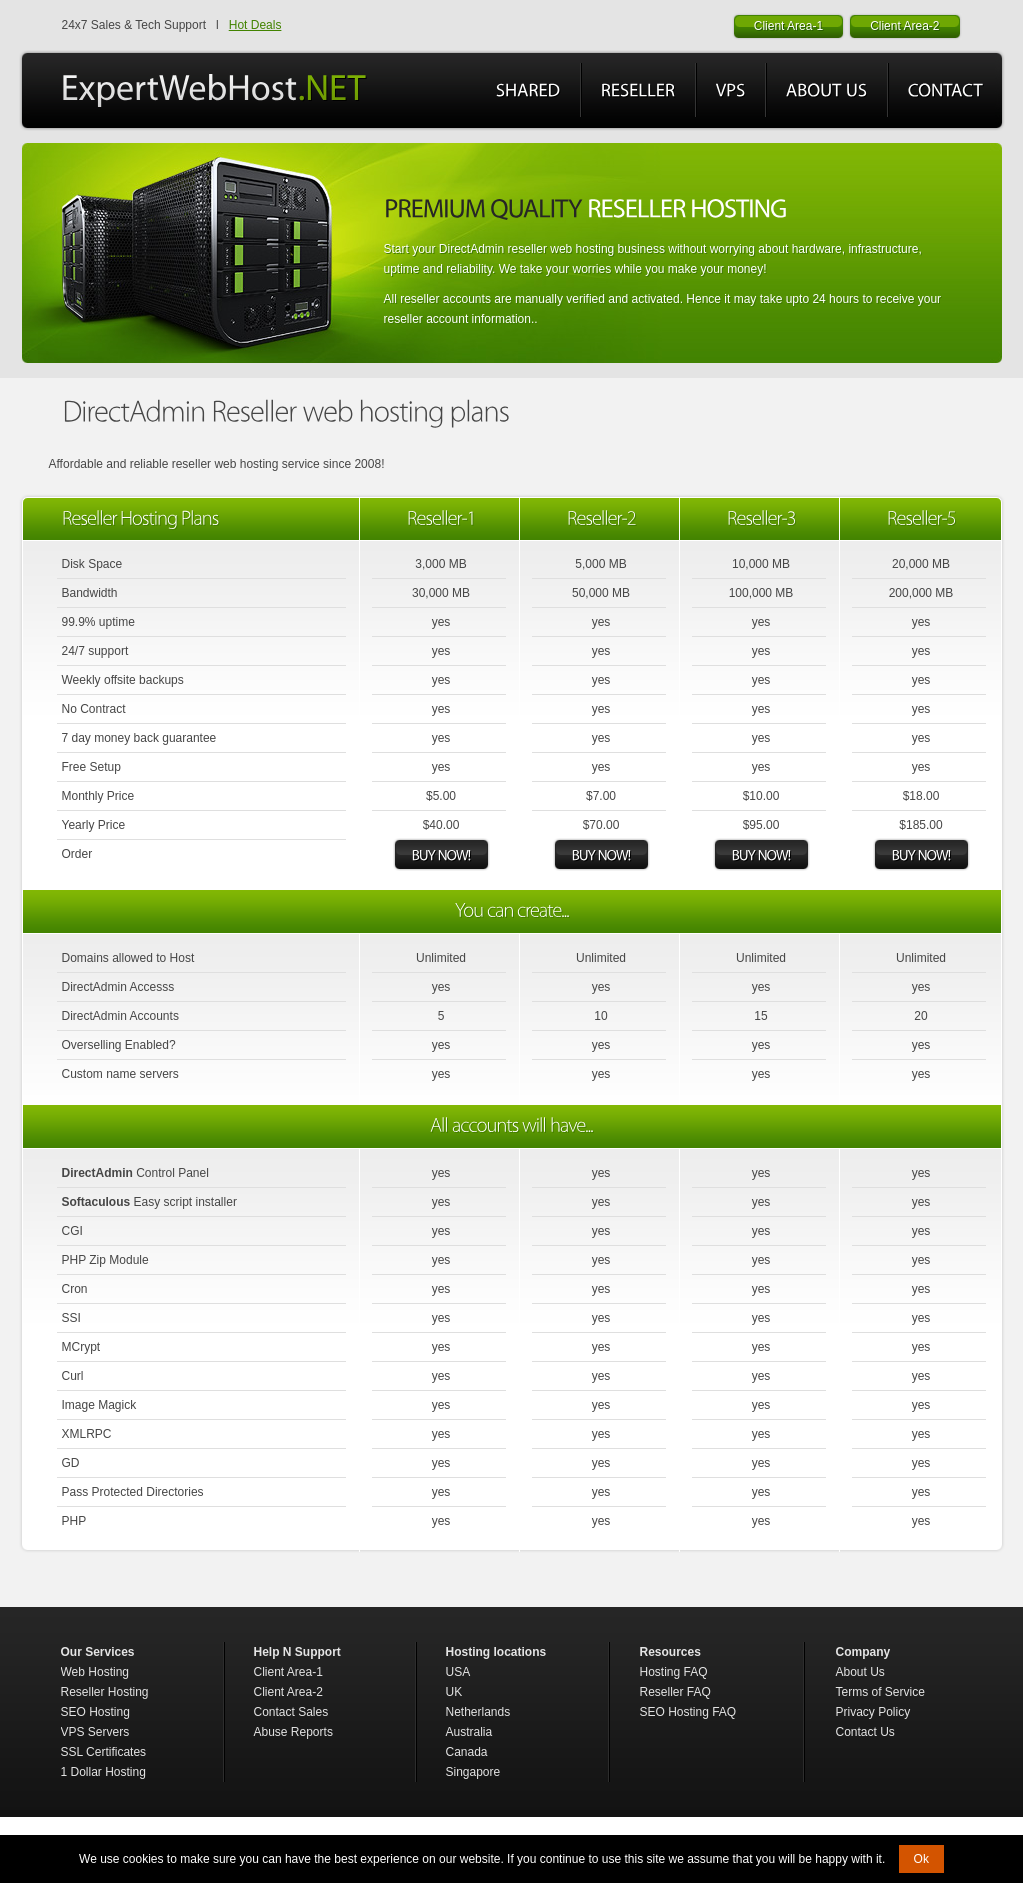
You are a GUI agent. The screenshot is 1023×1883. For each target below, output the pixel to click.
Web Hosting (95, 1672)
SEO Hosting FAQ (688, 1712)
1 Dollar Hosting (103, 1772)
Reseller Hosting (105, 1692)
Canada (467, 1752)
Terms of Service (880, 1692)
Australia (469, 1732)
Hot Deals (255, 25)
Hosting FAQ (674, 1672)
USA (458, 1672)
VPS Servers (95, 1732)
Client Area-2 (288, 1692)
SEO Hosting (95, 1712)
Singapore (473, 1772)
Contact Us (865, 1732)
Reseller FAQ (675, 1692)
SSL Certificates (104, 1752)
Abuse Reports (293, 1732)
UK (454, 1692)
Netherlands (478, 1712)
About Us (860, 1672)
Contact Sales (291, 1712)
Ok (921, 1859)
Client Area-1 (288, 1672)
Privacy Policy (873, 1712)
